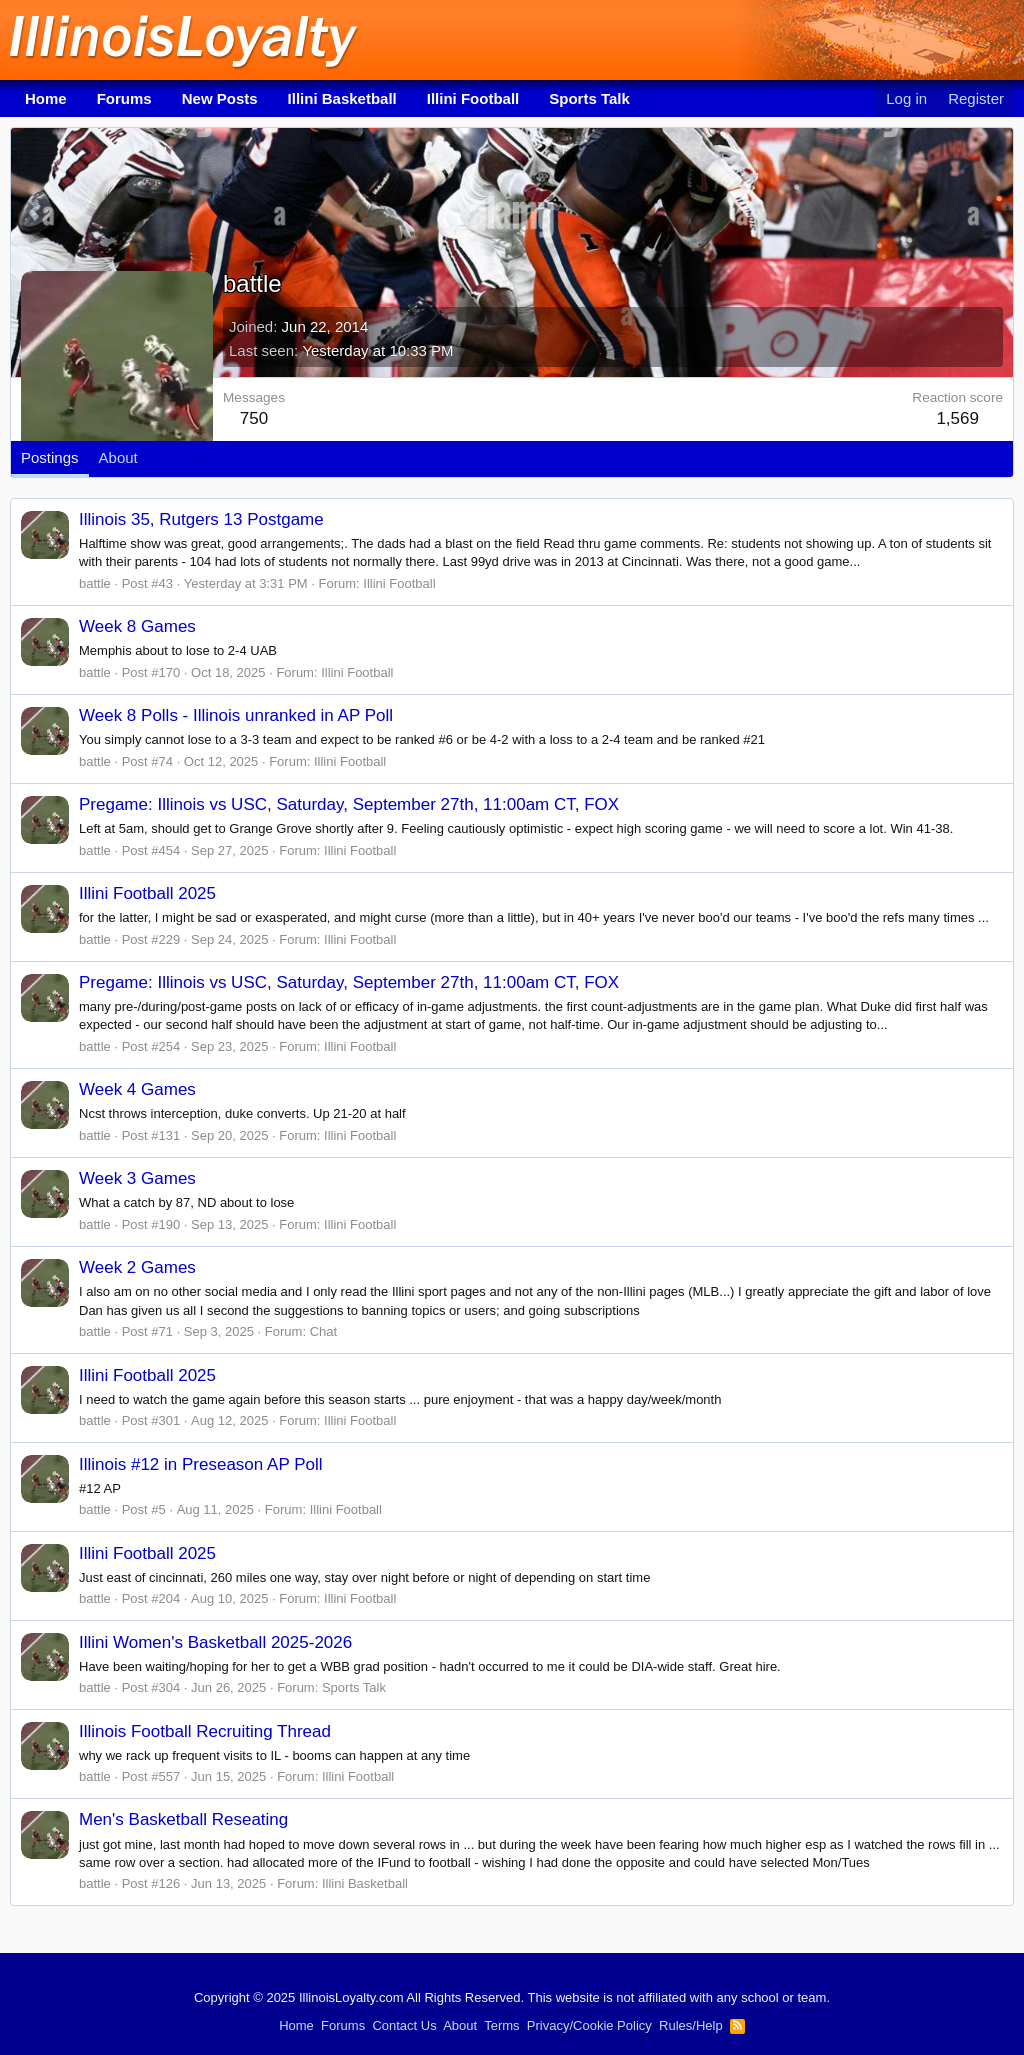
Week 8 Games (137, 626)
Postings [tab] (50, 457)
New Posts (220, 98)
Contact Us (404, 2025)
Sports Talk (589, 98)
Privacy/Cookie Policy (589, 2025)
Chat (323, 1331)
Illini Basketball (342, 98)
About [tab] (118, 457)
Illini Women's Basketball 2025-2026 (215, 1642)
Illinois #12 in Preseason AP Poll (201, 1464)
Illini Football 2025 (147, 893)
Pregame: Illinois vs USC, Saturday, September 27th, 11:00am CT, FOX (349, 804)
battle (95, 583)
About (460, 2025)
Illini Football (473, 98)
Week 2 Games (137, 1267)
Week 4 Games (137, 1089)
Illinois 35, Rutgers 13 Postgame (201, 519)
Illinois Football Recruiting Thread (205, 1731)
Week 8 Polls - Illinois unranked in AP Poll (236, 715)
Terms (501, 2025)
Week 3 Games (137, 1178)
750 (254, 418)
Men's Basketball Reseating (183, 1819)
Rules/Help (691, 2025)
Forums (124, 98)
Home (46, 98)
